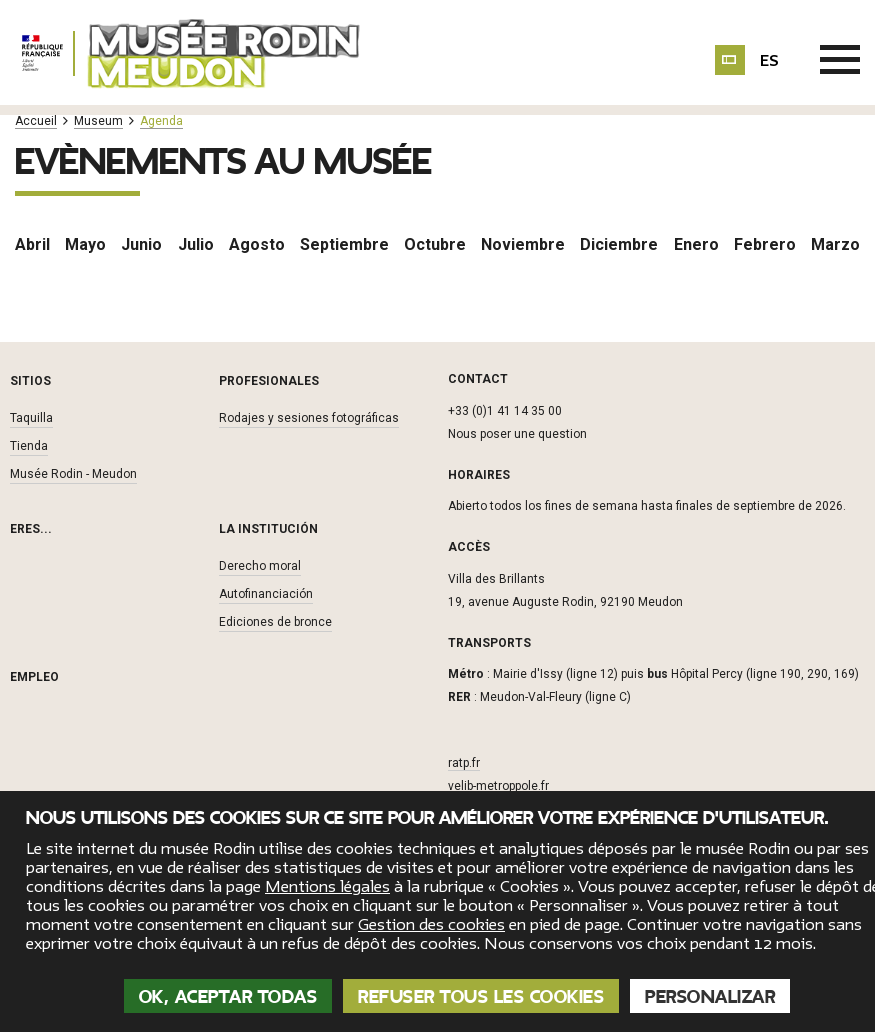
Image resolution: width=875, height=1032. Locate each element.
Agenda (161, 121)
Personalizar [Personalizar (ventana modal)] (710, 997)
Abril (32, 244)
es (769, 61)
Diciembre (619, 244)
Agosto (257, 244)
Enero (696, 244)
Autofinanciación (266, 594)
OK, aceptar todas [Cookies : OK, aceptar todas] (228, 997)
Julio (196, 244)
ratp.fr (464, 763)
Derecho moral (260, 566)
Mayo (85, 244)
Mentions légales (327, 887)
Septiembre (344, 244)
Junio (141, 244)
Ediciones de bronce (275, 622)
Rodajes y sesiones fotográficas (309, 418)
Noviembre (523, 244)
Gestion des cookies (431, 925)
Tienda (29, 446)
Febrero (765, 244)
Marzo (835, 244)
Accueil (36, 121)
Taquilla (31, 418)
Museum (98, 121)
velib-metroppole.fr (498, 786)
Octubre (435, 244)
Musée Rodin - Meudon (73, 474)
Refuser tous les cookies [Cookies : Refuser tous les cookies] (481, 997)
